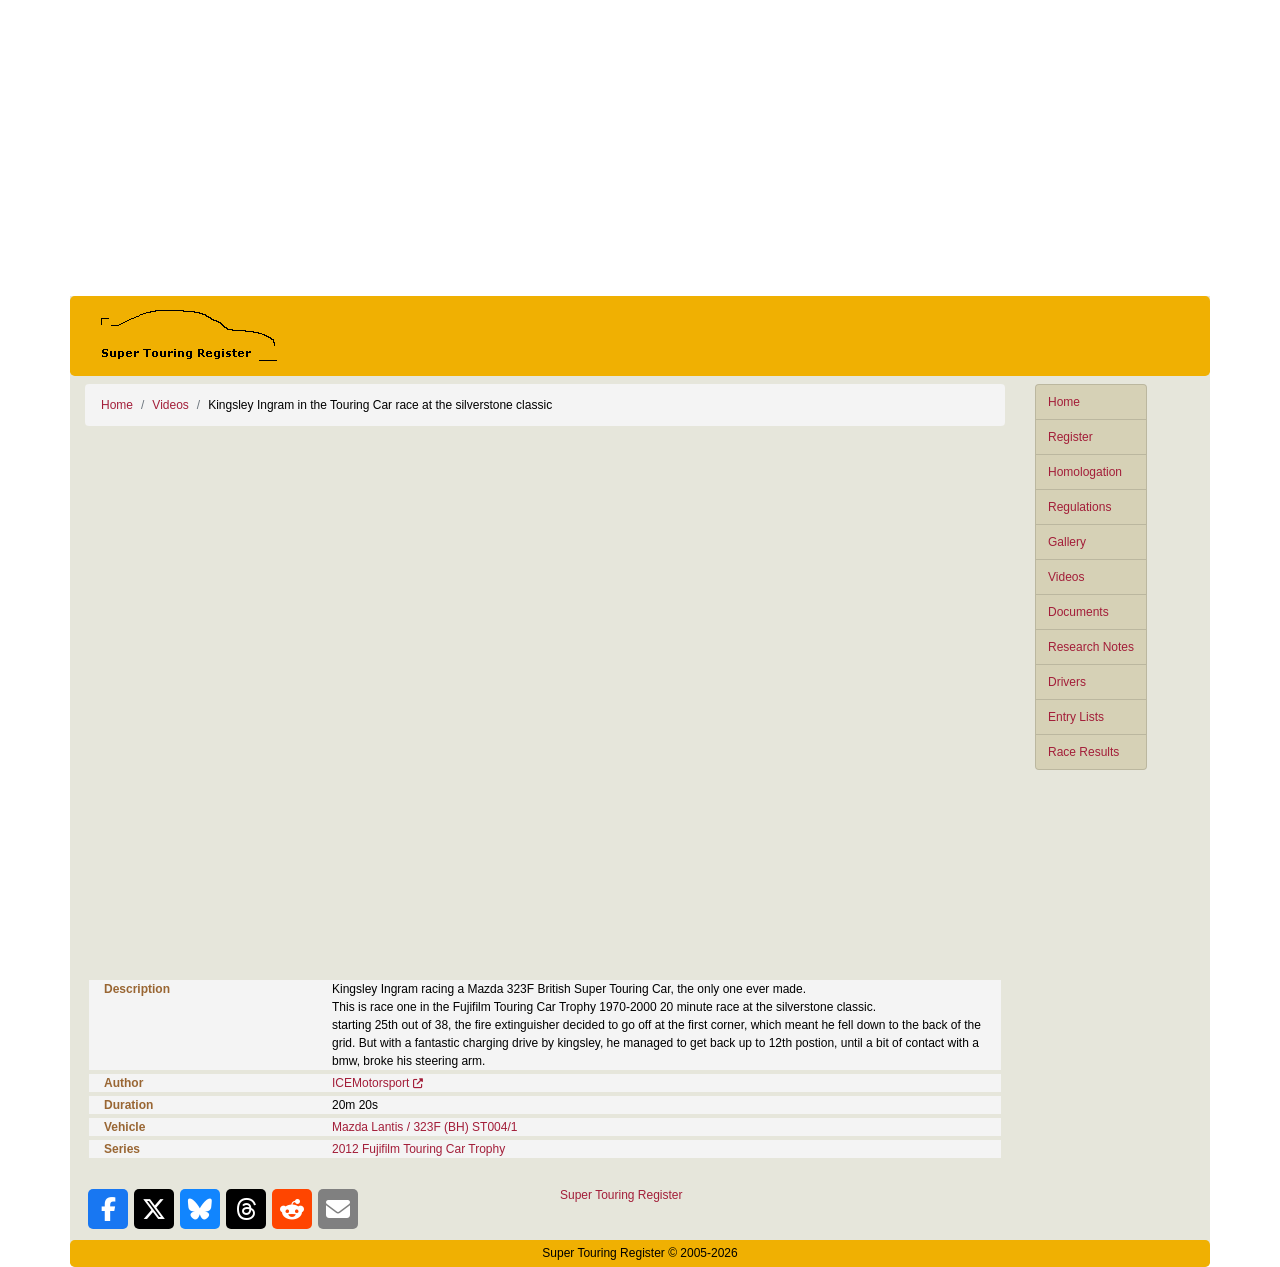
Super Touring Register (621, 1195)
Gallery (1067, 542)
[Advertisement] (640, 148)
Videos (1066, 577)
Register (1070, 437)
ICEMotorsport (370, 1083)
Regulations (1079, 507)
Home (1064, 402)
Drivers (1067, 682)
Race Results (1083, 752)
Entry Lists (1076, 717)
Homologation (1085, 472)
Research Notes (1091, 647)
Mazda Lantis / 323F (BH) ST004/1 (424, 1127)
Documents (1078, 612)
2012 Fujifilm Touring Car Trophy (418, 1149)
